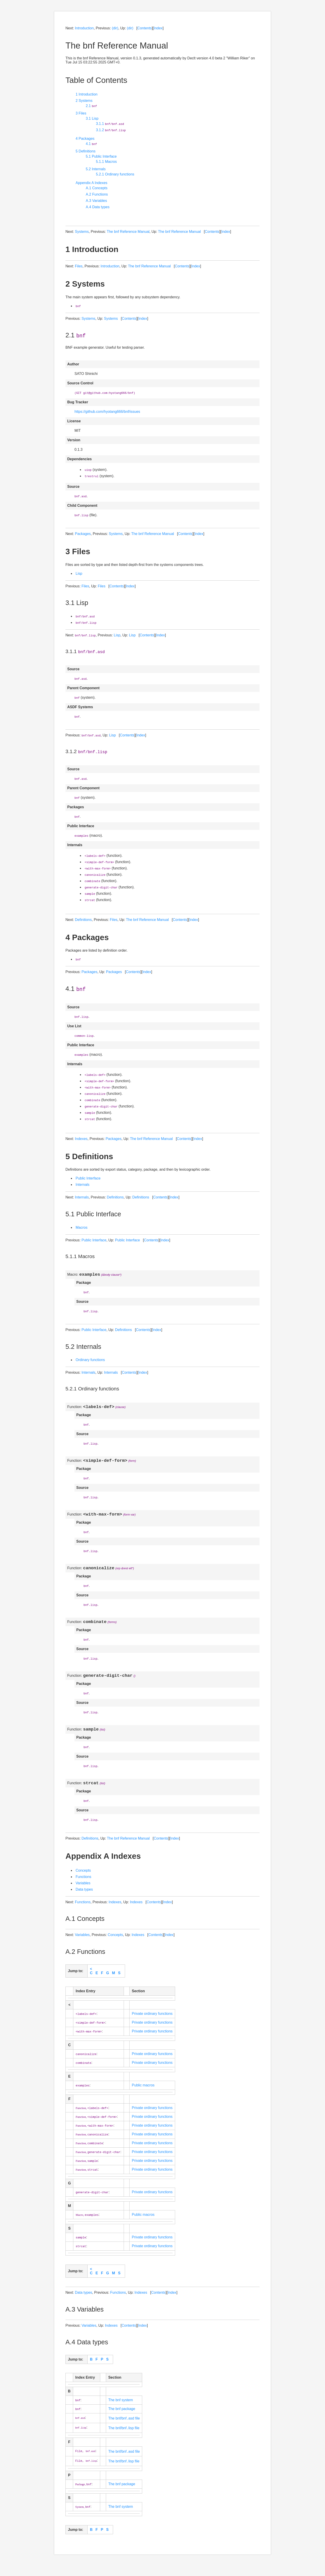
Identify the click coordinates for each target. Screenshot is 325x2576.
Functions (83, 1887)
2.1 (91, 106)
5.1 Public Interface (101, 156)
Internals (82, 1184)
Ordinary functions (90, 1361)
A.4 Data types (97, 207)
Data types (84, 1899)
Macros (81, 1227)
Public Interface (88, 1178)
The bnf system (120, 2410)
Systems (82, 232)
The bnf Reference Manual (128, 232)
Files (79, 266)
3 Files (81, 113)
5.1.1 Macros (106, 161)
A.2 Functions (97, 194)
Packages (83, 534)
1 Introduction (87, 94)
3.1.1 (110, 124)
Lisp (79, 573)
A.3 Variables (96, 201)
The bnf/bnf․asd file (124, 2428)
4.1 (91, 144)
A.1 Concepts (96, 188)
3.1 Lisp (92, 118)
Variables (83, 1893)
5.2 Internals (96, 169)
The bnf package (121, 2419)
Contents (144, 28)
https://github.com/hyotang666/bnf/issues (107, 411)
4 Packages (85, 138)
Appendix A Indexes (91, 183)
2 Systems (84, 101)
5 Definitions (85, 151)
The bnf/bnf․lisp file (123, 2438)
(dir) (115, 28)
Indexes (81, 1139)
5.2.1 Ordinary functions (115, 174)
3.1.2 (111, 130)
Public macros (143, 2095)
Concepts (83, 1880)
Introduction (84, 28)
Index (158, 28)
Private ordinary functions (152, 2024)
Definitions (83, 920)
